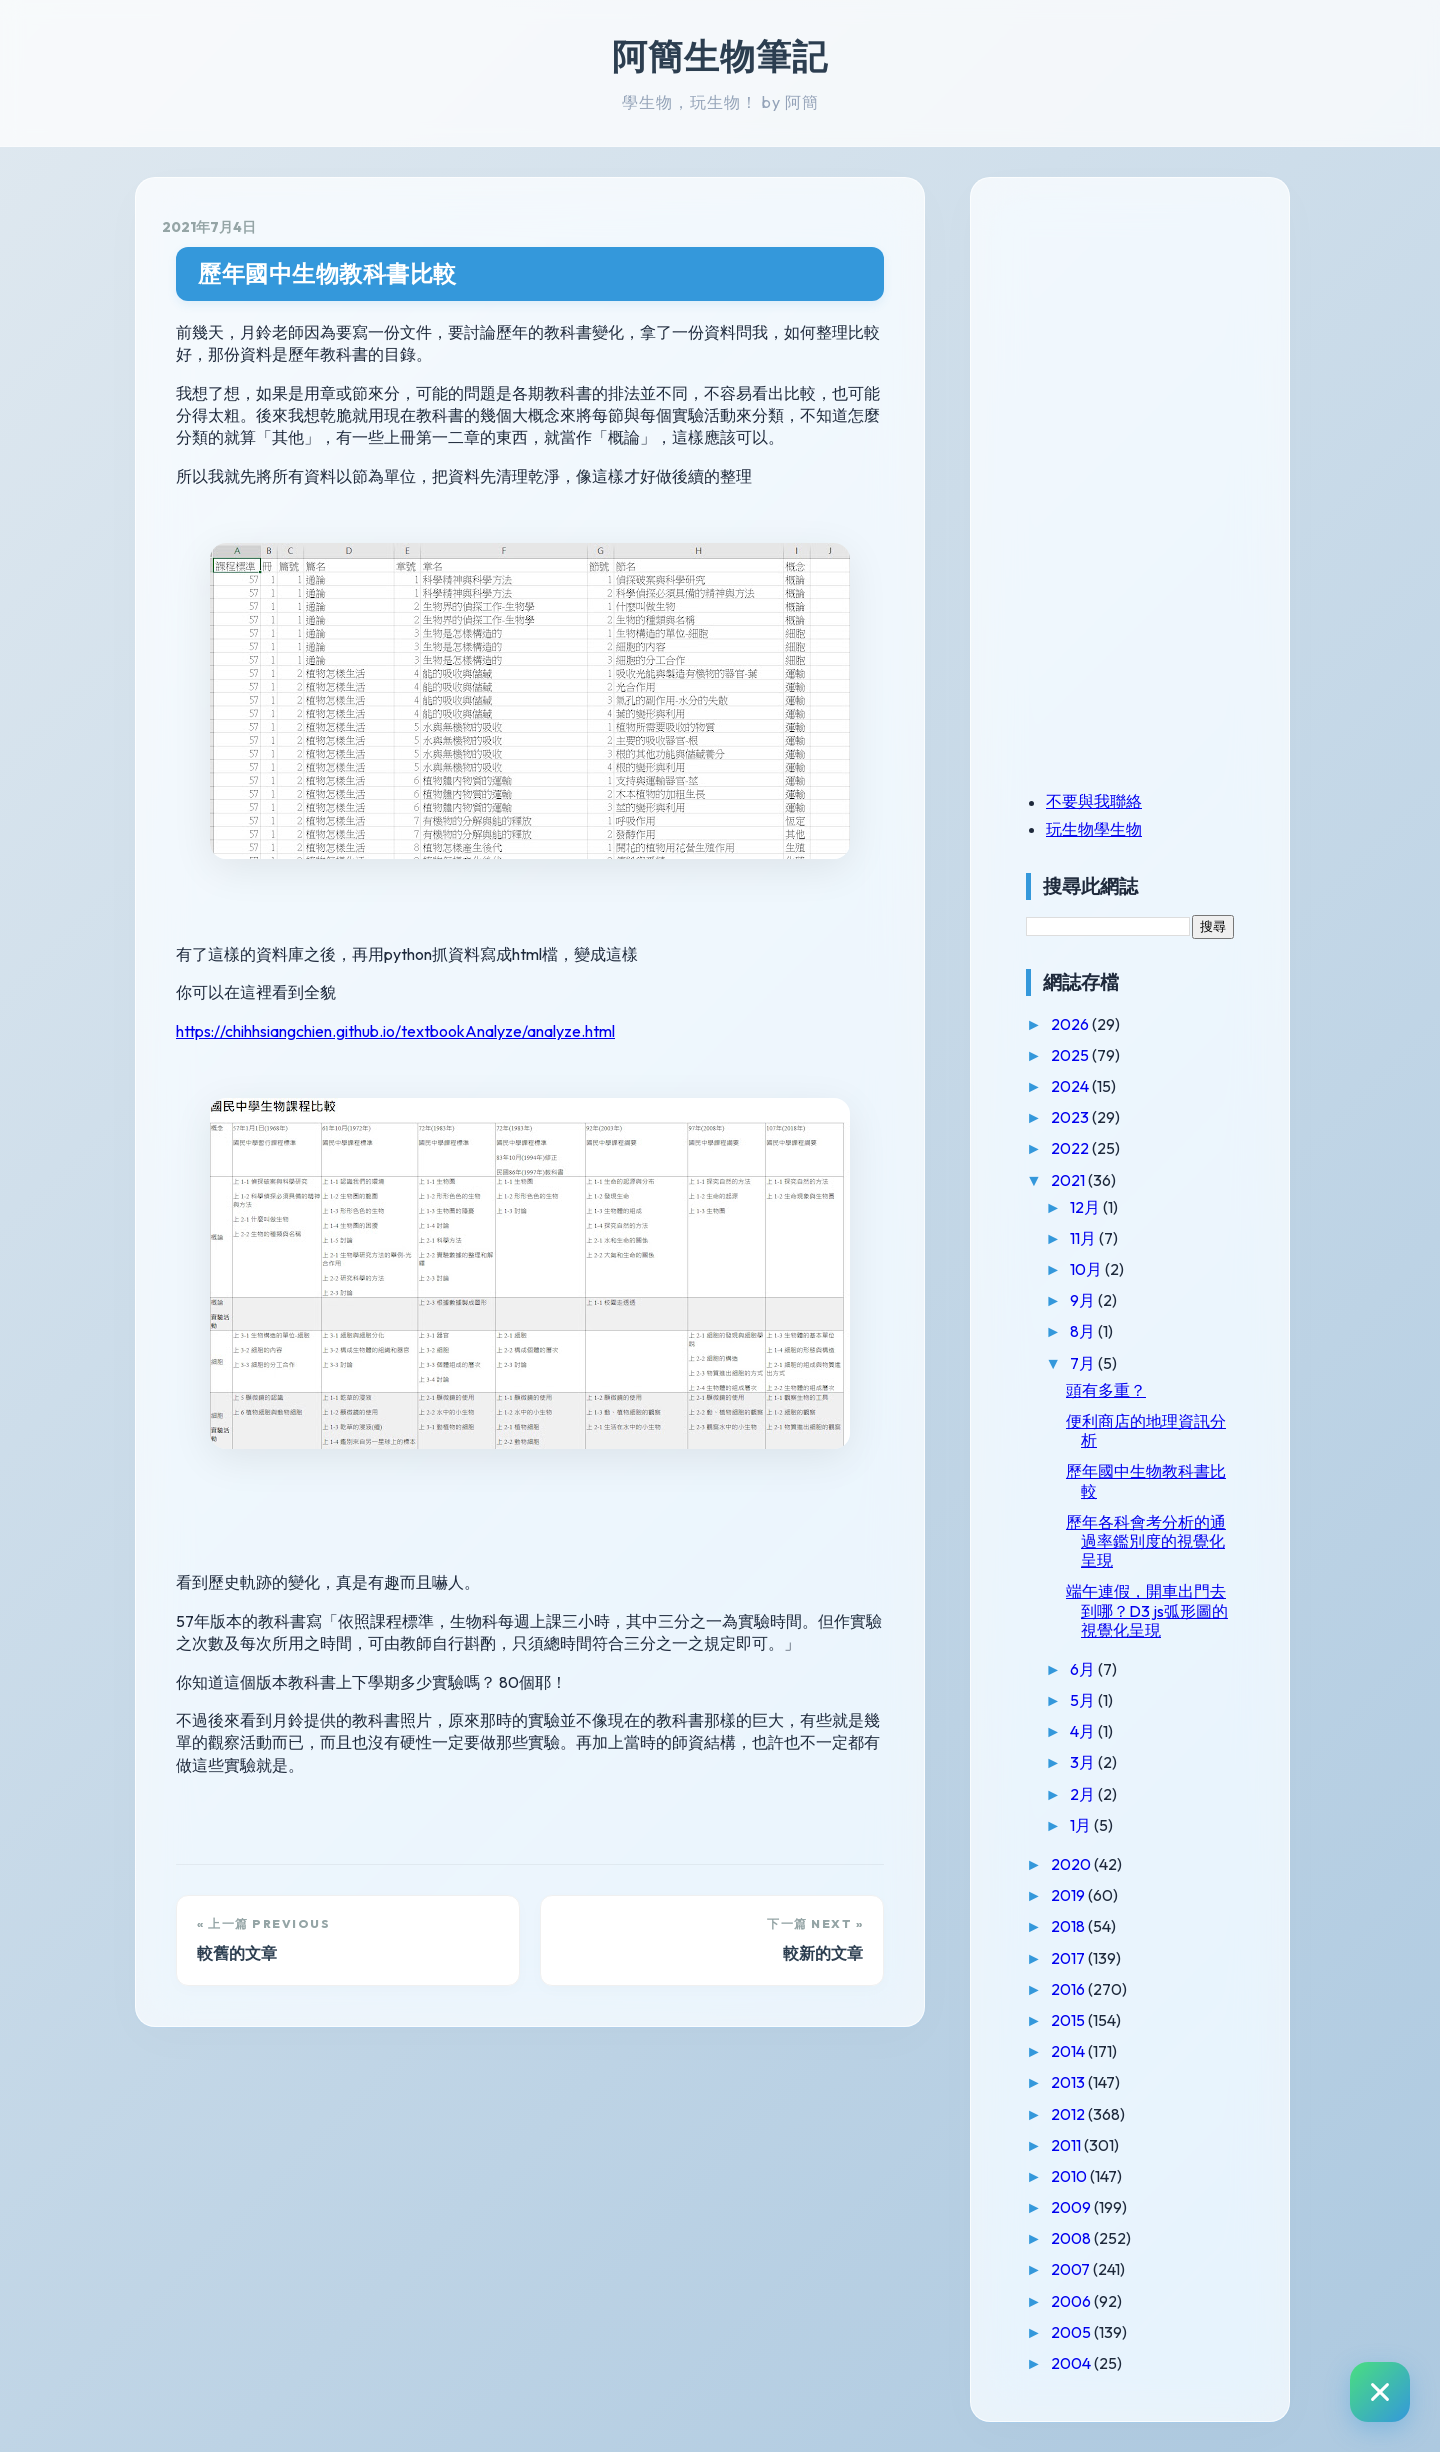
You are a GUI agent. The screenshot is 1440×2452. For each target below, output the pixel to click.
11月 (1084, 1238)
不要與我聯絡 (1094, 801)
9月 (1084, 1300)
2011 (1067, 2145)
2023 (1071, 1117)
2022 (1071, 1148)
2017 (1069, 1958)
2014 (1069, 2051)
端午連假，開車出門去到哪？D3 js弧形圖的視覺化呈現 (1147, 1610)
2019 (1069, 1895)
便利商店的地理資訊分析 (1146, 1430)
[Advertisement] (1151, 343)
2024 (1071, 1086)
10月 (1087, 1269)
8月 (1084, 1331)
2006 (1072, 2301)
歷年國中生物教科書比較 (327, 273)
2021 (1069, 1180)
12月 (1086, 1207)
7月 (1084, 1363)
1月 (1082, 1825)
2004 (1072, 2363)
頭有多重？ (1106, 1390)
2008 (1072, 2238)
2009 (1072, 2207)
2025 (1071, 1055)
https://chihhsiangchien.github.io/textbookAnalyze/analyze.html (395, 1031)
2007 (1072, 2269)
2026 (1071, 1024)
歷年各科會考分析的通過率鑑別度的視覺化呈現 (1146, 1541)
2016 (1069, 1989)
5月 (1084, 1700)
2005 (1072, 2332)
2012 (1069, 2114)
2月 (1084, 1794)
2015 (1069, 2020)
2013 (1069, 2082)
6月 (1084, 1669)
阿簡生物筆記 (720, 56)
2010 (1070, 2176)
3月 (1084, 1762)
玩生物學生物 (1094, 829)
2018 (1069, 1926)
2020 (1072, 1864)
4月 (1084, 1731)
